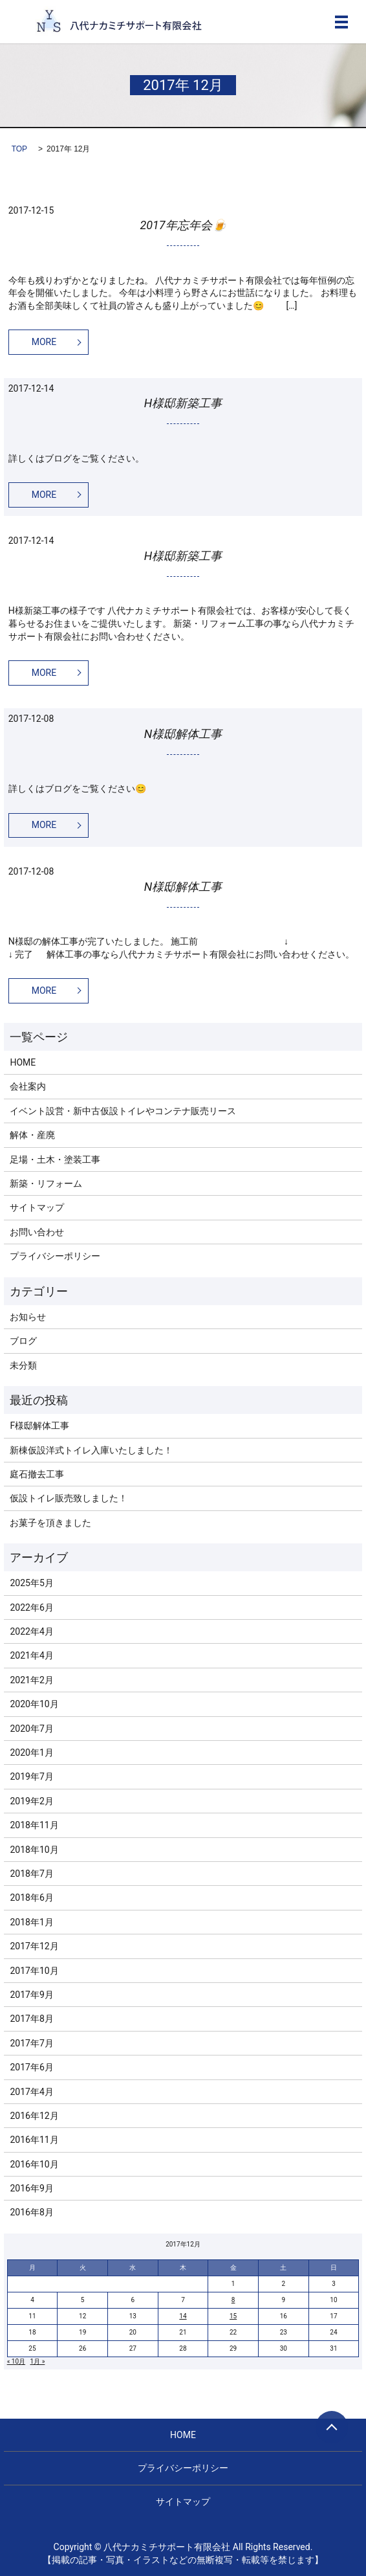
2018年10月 (34, 1849)
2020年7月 (31, 1728)
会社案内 (28, 1086)
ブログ (23, 1341)
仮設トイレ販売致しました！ (68, 1498)
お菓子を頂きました (50, 1523)
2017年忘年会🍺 (183, 225)
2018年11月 (34, 1825)
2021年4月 (31, 1655)
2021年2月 (31, 1680)
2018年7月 (31, 1873)
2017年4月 (31, 2092)
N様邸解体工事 (183, 734)
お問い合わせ (37, 1232)
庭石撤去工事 (37, 1474)
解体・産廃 (32, 1135)
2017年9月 (31, 1994)
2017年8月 (31, 2018)
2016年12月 (34, 2116)
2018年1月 (31, 1922)
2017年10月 (34, 1971)
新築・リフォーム (46, 1183)
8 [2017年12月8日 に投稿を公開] (233, 2299)
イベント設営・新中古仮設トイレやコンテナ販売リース (123, 1111)
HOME (23, 1062)
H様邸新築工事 (183, 403)
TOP (19, 148)
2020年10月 (34, 1704)
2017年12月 (34, 1946)
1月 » (37, 2361)
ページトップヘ (332, 2427)
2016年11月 (34, 2139)
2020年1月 (31, 1752)
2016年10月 (34, 2164)
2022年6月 (31, 1607)
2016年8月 (31, 2212)
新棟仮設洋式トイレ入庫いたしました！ (91, 1450)
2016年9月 (31, 2188)
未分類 (23, 1365)
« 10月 (16, 2361)
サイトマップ (37, 1207)
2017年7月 (31, 2043)
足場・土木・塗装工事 (55, 1159)
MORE (44, 342)
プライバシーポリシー (55, 1256)
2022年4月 (31, 1631)
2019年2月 (31, 1801)
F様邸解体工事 (39, 1425)
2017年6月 (31, 2067)
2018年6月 (31, 1897)
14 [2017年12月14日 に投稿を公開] (182, 2316)
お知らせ (28, 1317)
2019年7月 (31, 1776)
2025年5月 (31, 1583)
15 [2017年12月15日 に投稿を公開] (233, 2316)
